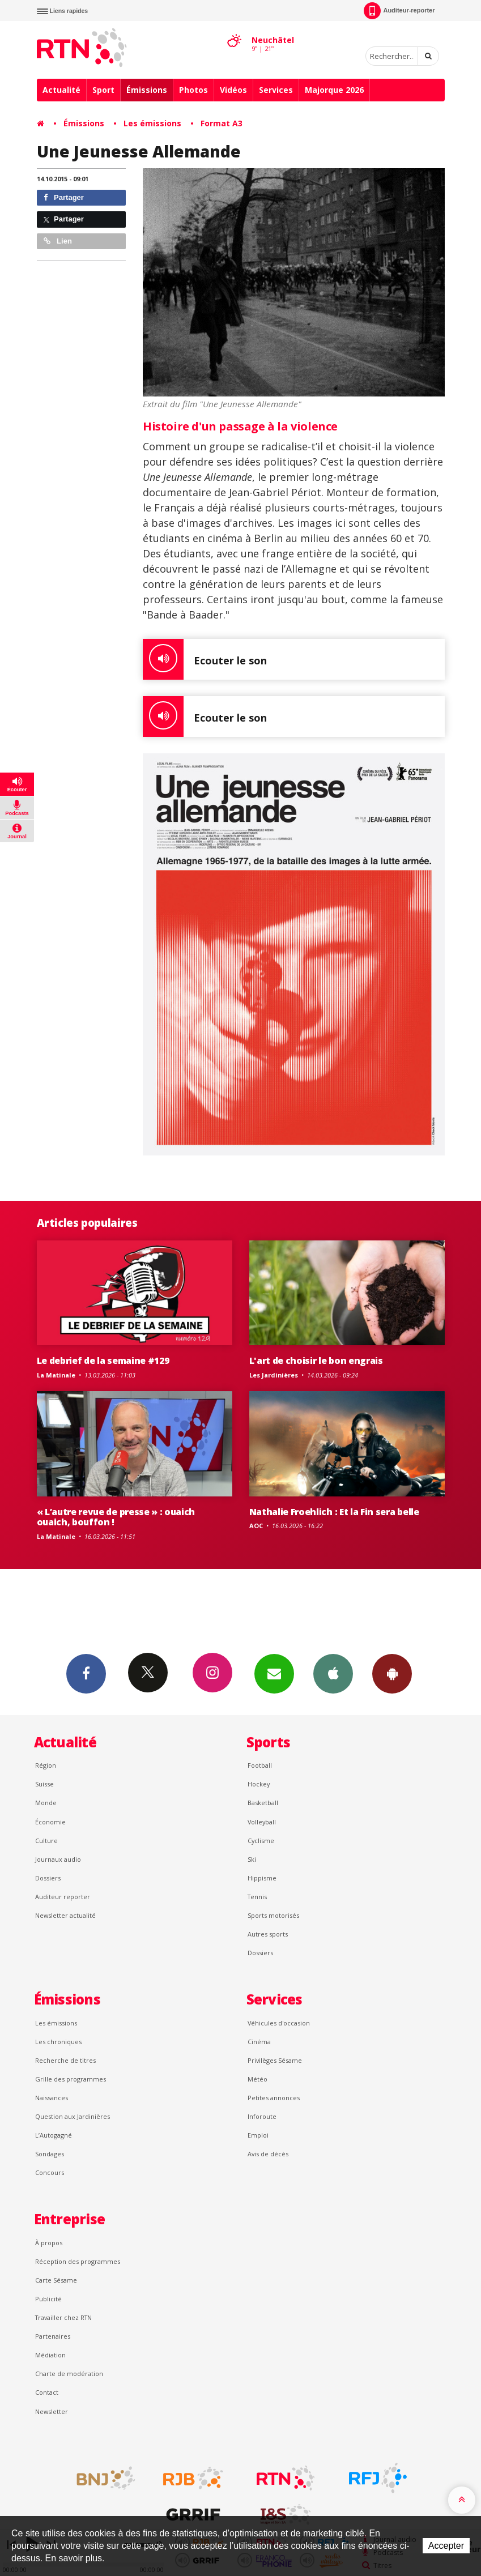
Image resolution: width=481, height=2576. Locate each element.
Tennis (257, 1896)
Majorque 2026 (334, 89)
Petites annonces (274, 2097)
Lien (58, 241)
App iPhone (333, 1673)
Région (45, 1765)
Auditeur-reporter (399, 10)
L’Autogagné (53, 2135)
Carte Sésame (56, 2280)
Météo (257, 2079)
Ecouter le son (205, 659)
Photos (193, 89)
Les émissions (152, 123)
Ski (252, 1859)
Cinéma (259, 2041)
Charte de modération (69, 2373)
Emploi (258, 2135)
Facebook (86, 1673)
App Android (392, 1673)
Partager (64, 197)
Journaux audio (58, 1859)
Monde (46, 1802)
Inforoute (262, 2116)
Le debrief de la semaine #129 (103, 1360)
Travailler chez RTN (63, 2317)
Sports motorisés (273, 1915)
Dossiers (48, 1878)
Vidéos (233, 89)
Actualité (61, 89)
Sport (103, 89)
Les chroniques (58, 2041)
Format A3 (221, 123)
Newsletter (51, 2411)
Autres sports (268, 1934)
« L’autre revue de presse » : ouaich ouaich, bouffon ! (116, 1517)
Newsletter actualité (65, 1915)
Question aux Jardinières (72, 2116)
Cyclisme (261, 1840)
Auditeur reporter (62, 1896)
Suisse (44, 1784)
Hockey (259, 1784)
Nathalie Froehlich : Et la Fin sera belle (334, 1511)
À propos (48, 2242)
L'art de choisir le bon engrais (316, 1360)
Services (276, 89)
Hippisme (262, 1878)
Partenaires (52, 2336)
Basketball (263, 1802)
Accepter (446, 2546)
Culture (46, 1840)
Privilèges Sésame (275, 2060)
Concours (49, 2172)
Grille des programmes (70, 2079)
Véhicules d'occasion (279, 2023)
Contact (46, 2392)
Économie (50, 1822)
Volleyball (262, 1822)
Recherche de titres (65, 2060)
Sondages (49, 2153)
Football (260, 1765)
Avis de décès (268, 2153)
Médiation (50, 2355)
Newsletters (274, 1673)
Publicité (48, 2298)
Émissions (146, 89)
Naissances (51, 2097)
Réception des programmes (77, 2261)
